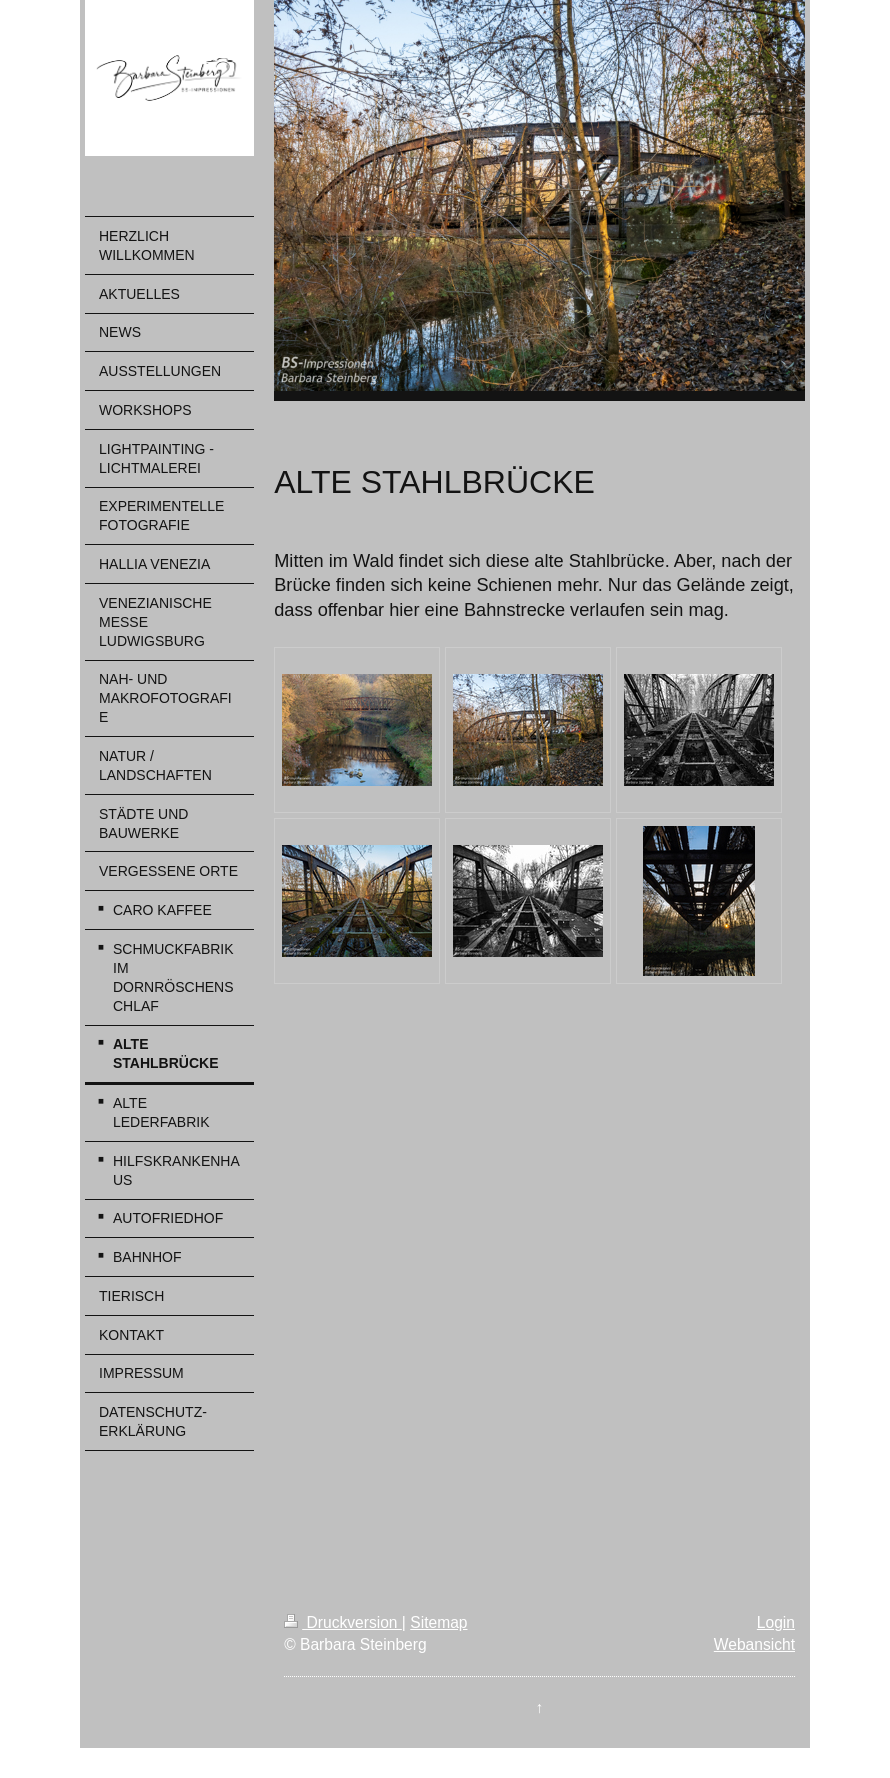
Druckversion (343, 1622)
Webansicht (754, 1644)
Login (776, 1622)
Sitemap (438, 1622)
